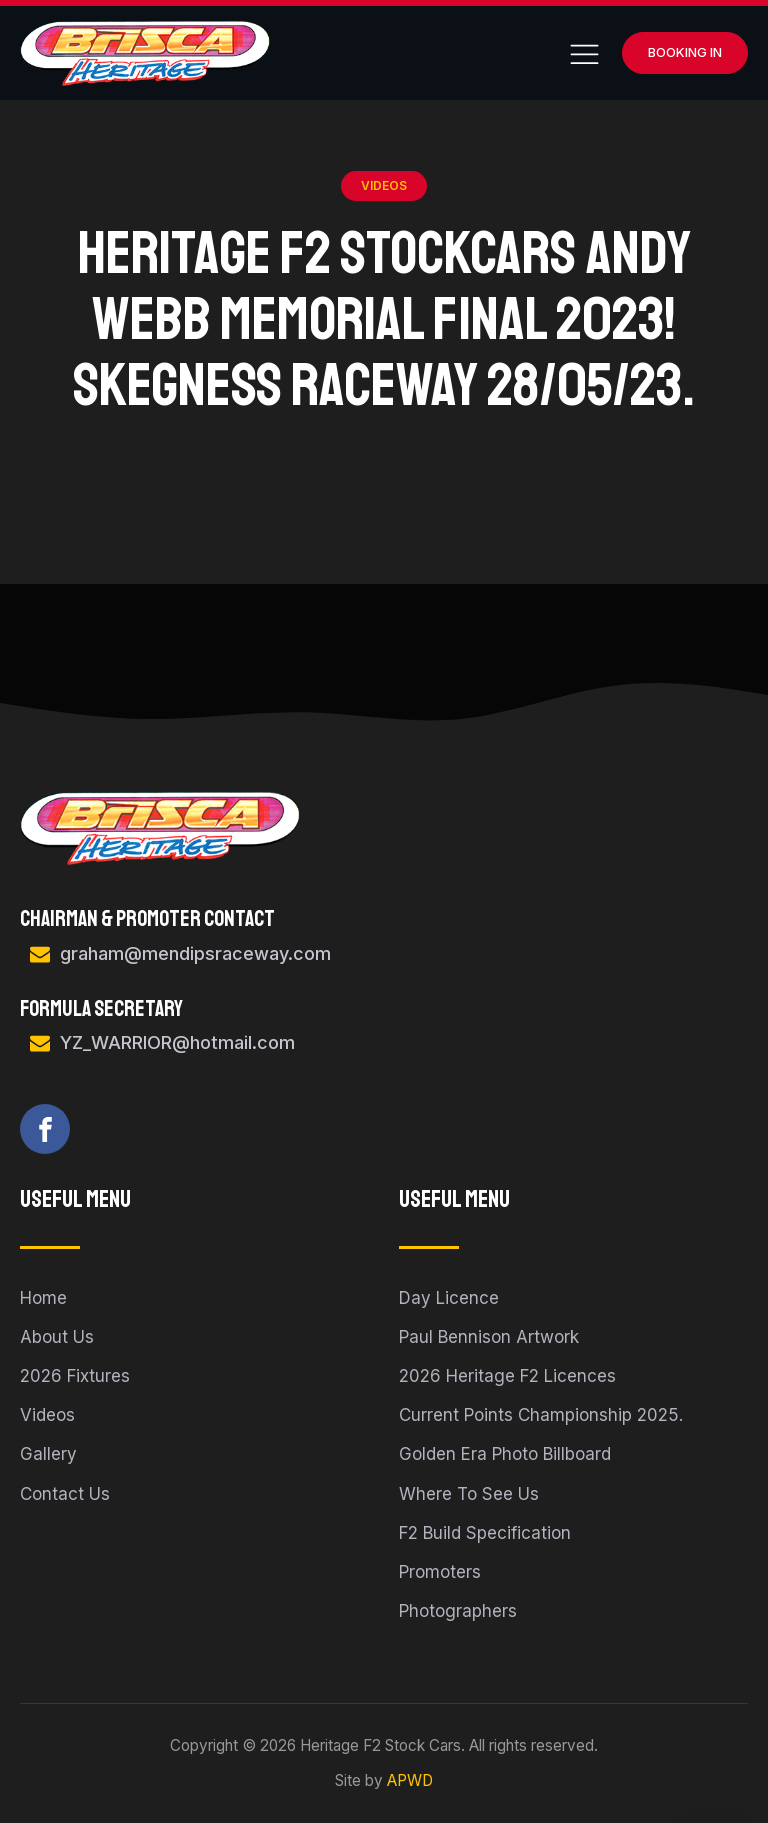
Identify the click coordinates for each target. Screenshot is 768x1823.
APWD (410, 1780)
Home (43, 1298)
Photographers (458, 1611)
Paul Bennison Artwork (489, 1337)
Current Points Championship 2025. (541, 1415)
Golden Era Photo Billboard (505, 1454)
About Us (57, 1337)
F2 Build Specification (485, 1533)
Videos (384, 185)
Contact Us (65, 1494)
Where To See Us (469, 1494)
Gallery (48, 1454)
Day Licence (449, 1298)
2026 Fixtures (75, 1376)
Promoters (440, 1572)
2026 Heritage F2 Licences (507, 1376)
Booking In (685, 52)
